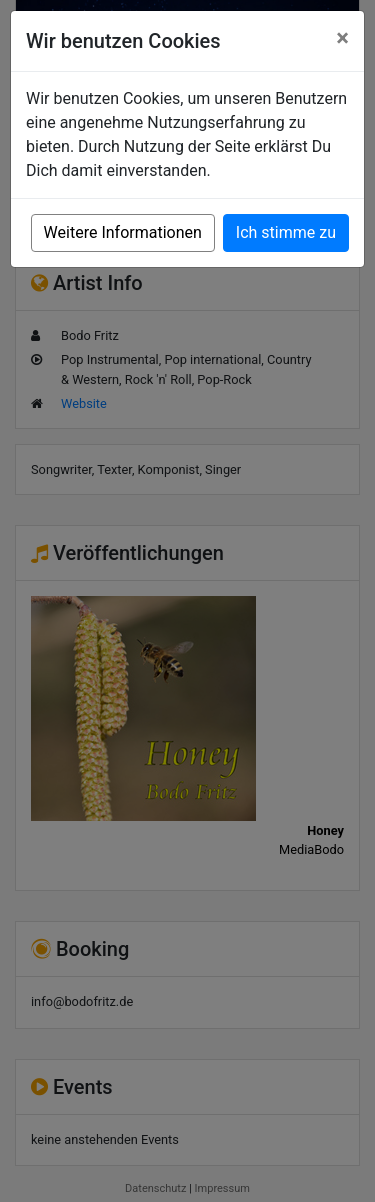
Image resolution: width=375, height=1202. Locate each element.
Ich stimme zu (286, 232)
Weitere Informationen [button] (123, 232)
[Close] (342, 38)
